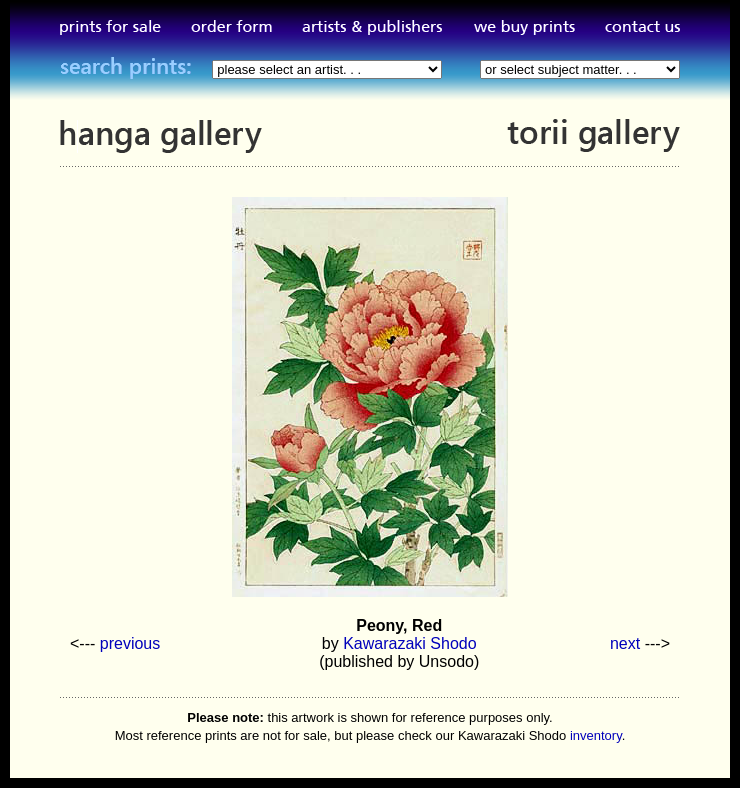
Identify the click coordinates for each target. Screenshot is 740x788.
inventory (596, 735)
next (625, 643)
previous (130, 643)
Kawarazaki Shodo (409, 643)
